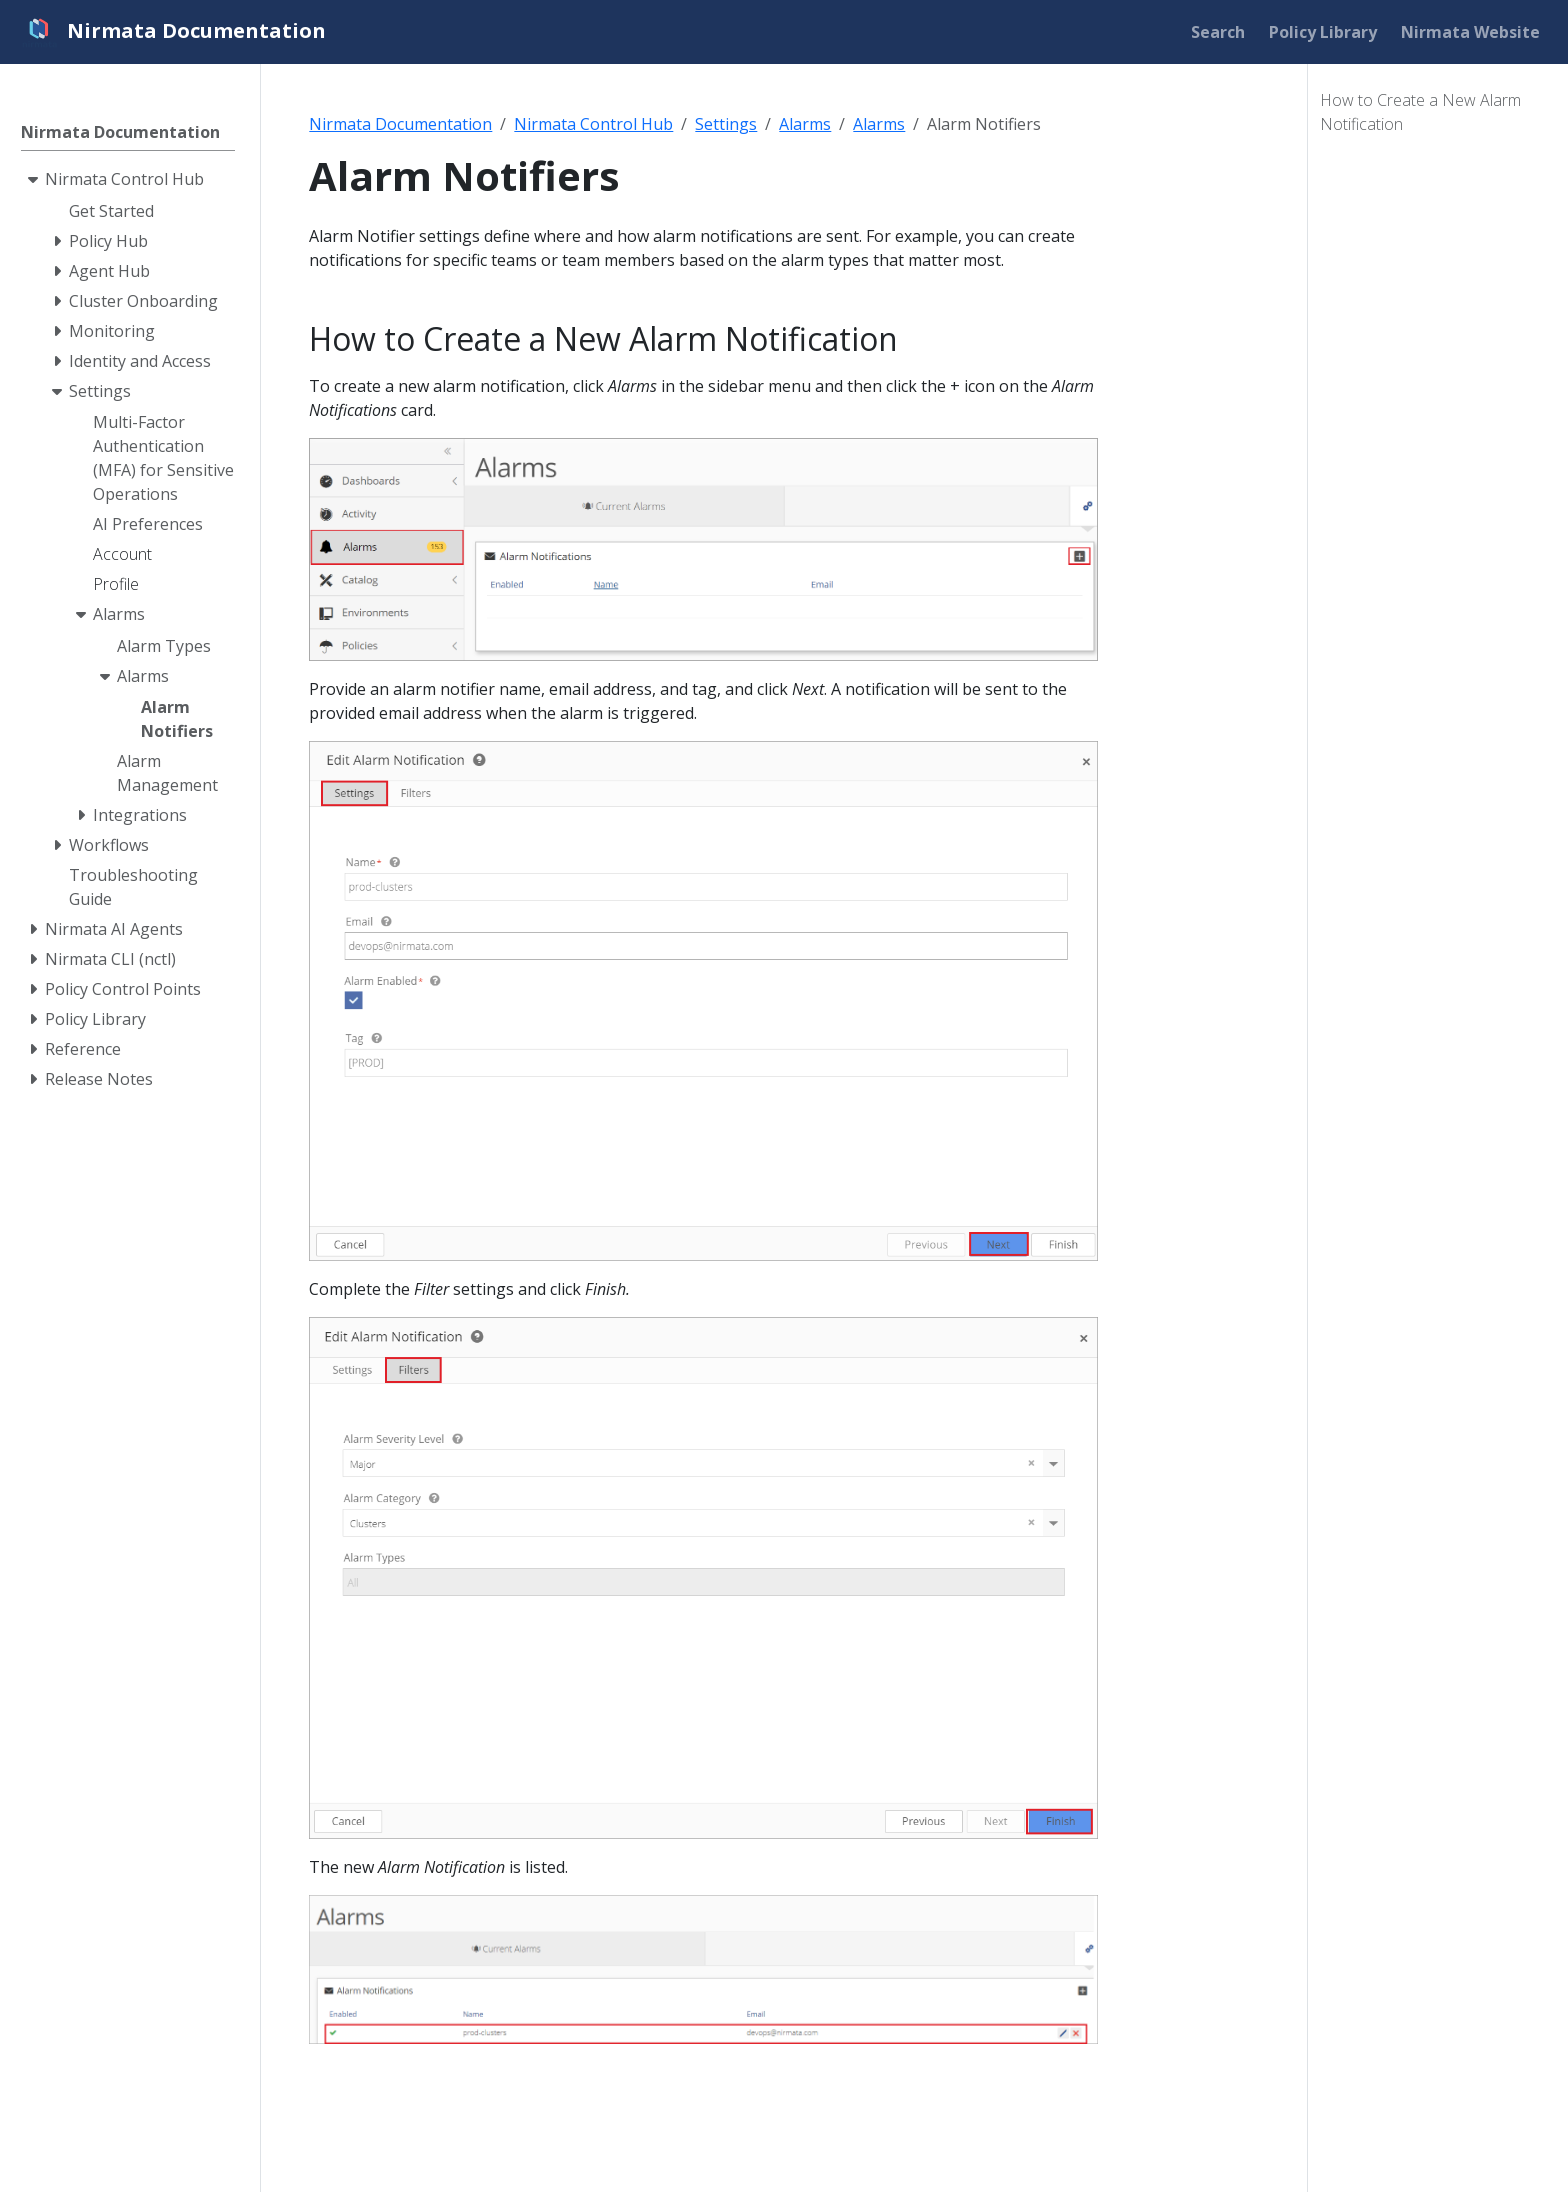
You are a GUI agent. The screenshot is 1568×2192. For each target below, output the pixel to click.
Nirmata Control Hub (593, 124)
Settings (726, 124)
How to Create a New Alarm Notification (1420, 112)
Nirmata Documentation (400, 124)
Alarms (805, 124)
